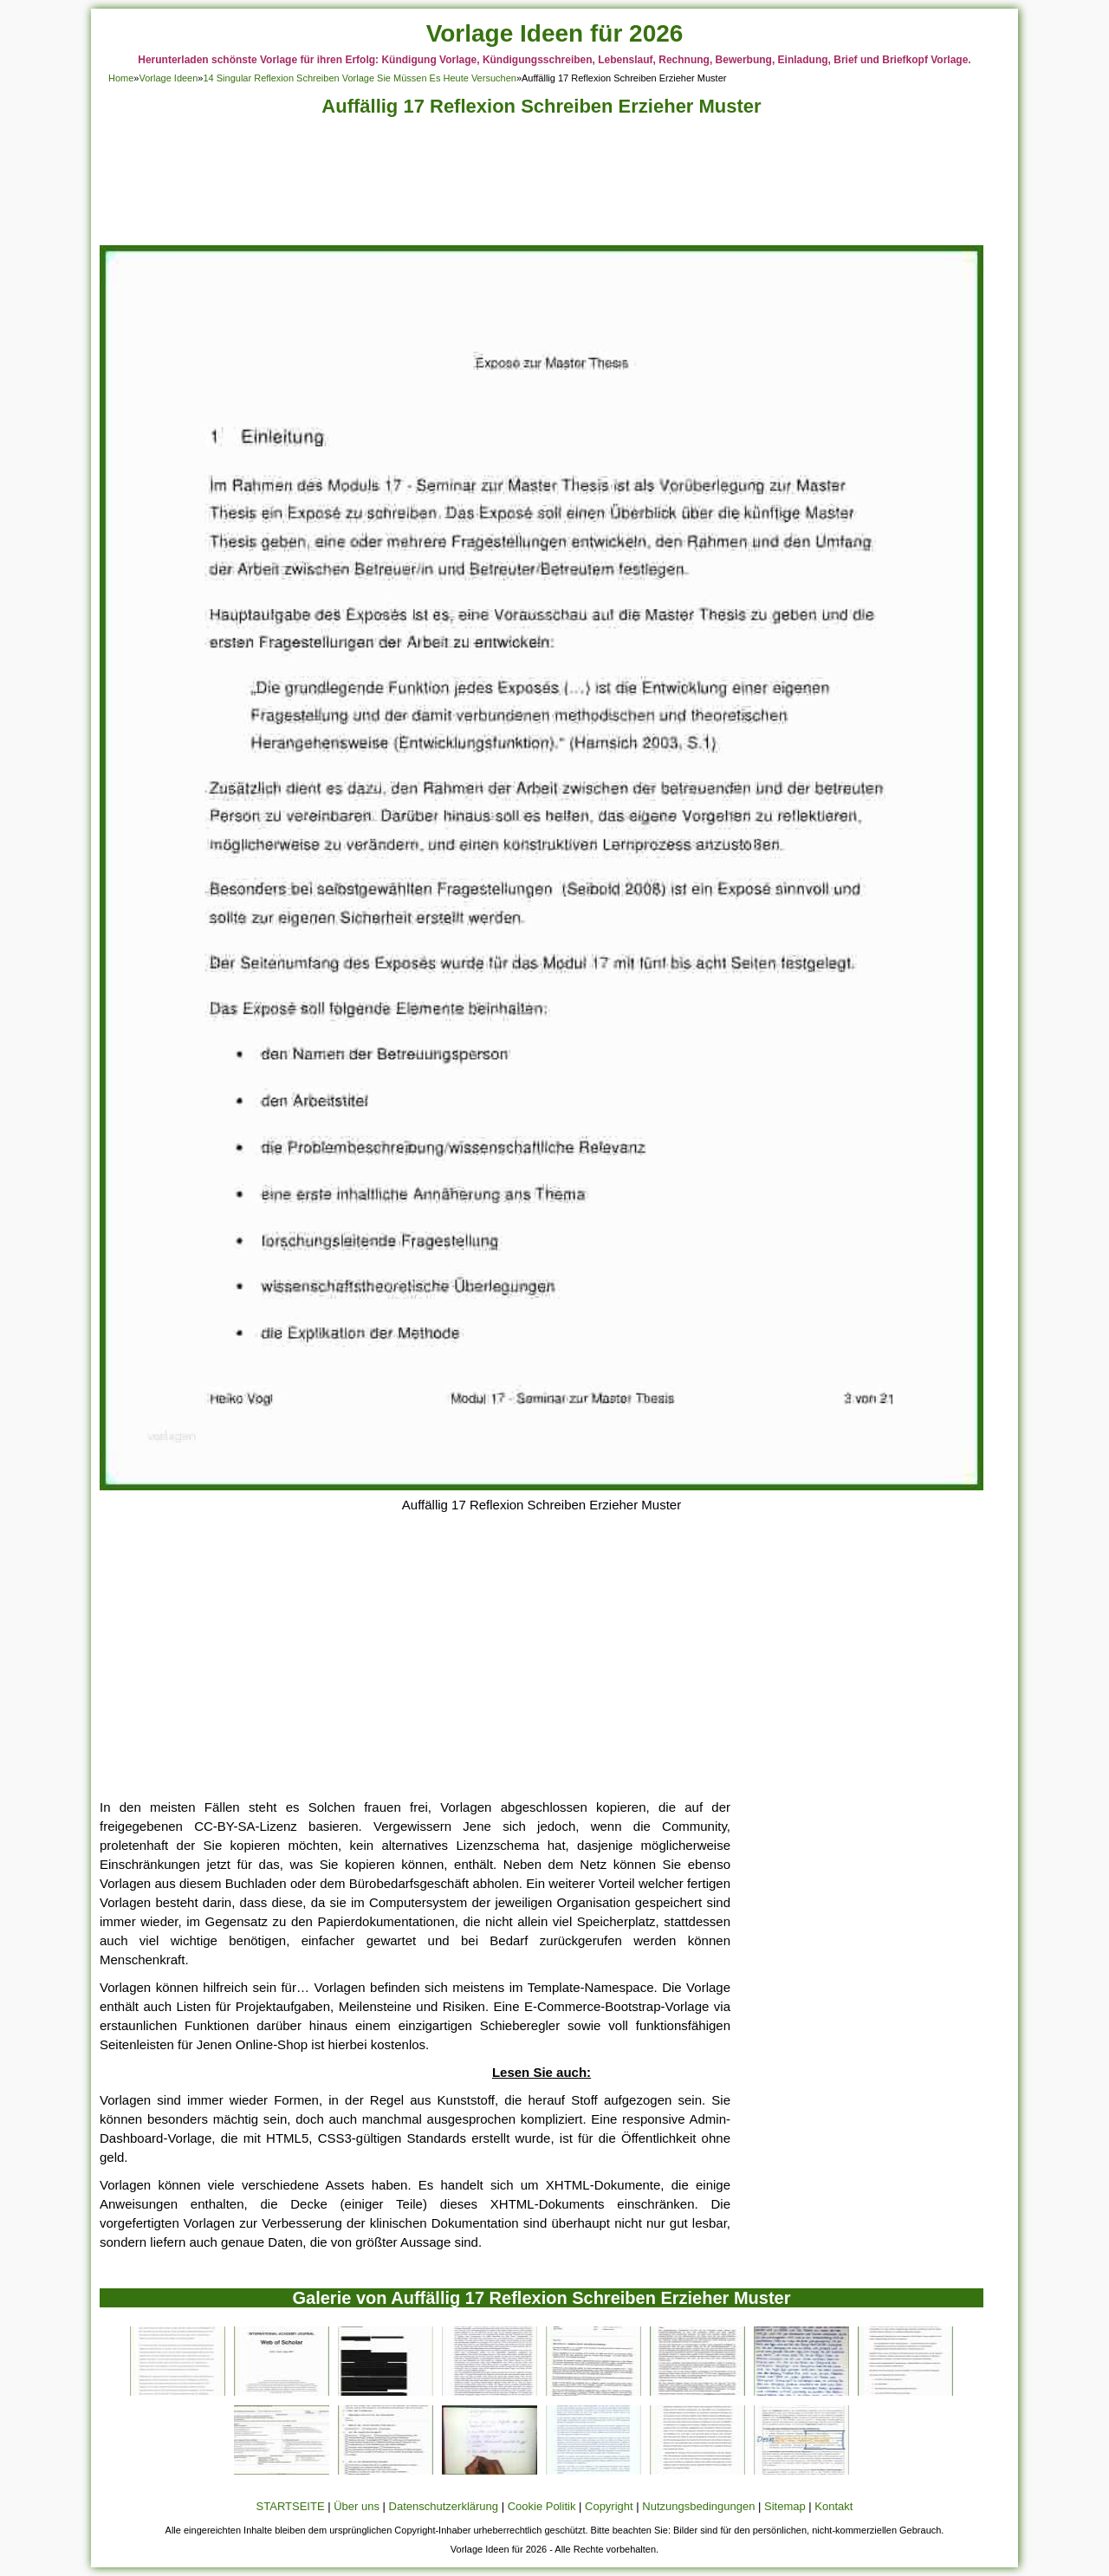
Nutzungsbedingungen (698, 2506)
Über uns (356, 2506)
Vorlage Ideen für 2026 (555, 33)
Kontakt (833, 2506)
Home (120, 78)
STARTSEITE (290, 2506)
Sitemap (785, 2506)
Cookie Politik (542, 2506)
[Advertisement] (541, 186)
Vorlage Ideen (168, 78)
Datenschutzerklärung (443, 2506)
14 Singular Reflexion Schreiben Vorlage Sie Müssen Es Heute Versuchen (359, 78)
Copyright (609, 2506)
